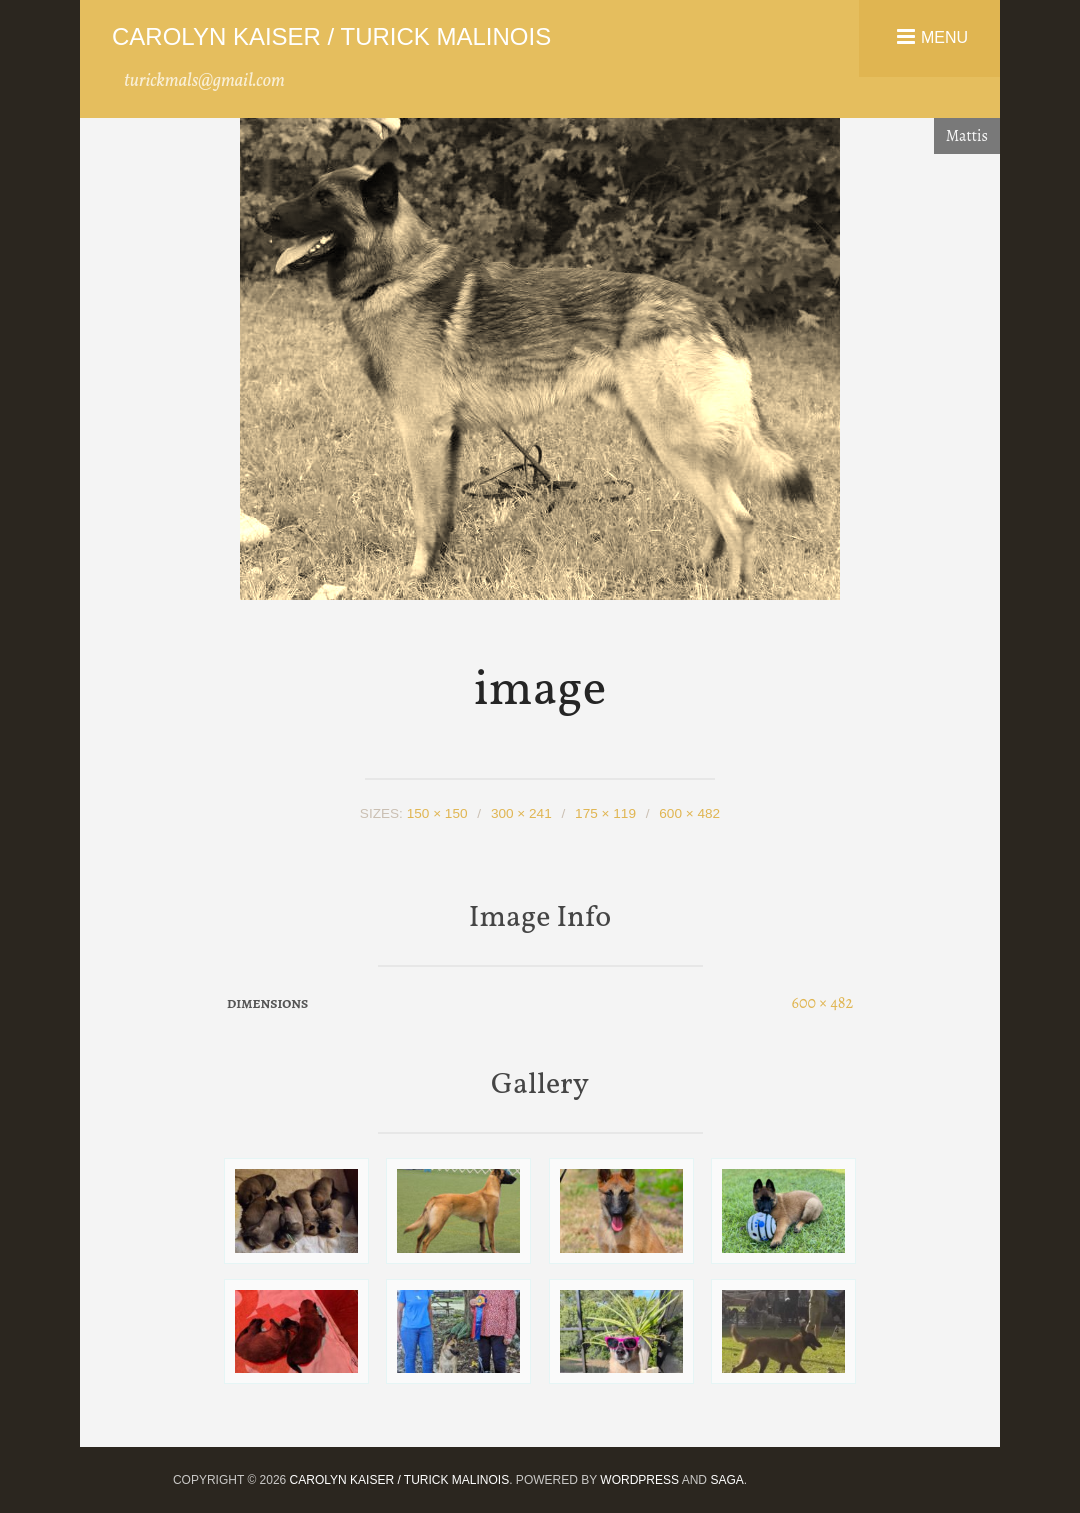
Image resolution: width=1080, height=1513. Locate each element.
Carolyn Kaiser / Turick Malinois (331, 36)
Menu (944, 36)
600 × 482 (689, 813)
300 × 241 (521, 813)
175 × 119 (605, 813)
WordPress (639, 1480)
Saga (726, 1480)
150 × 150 (437, 813)
